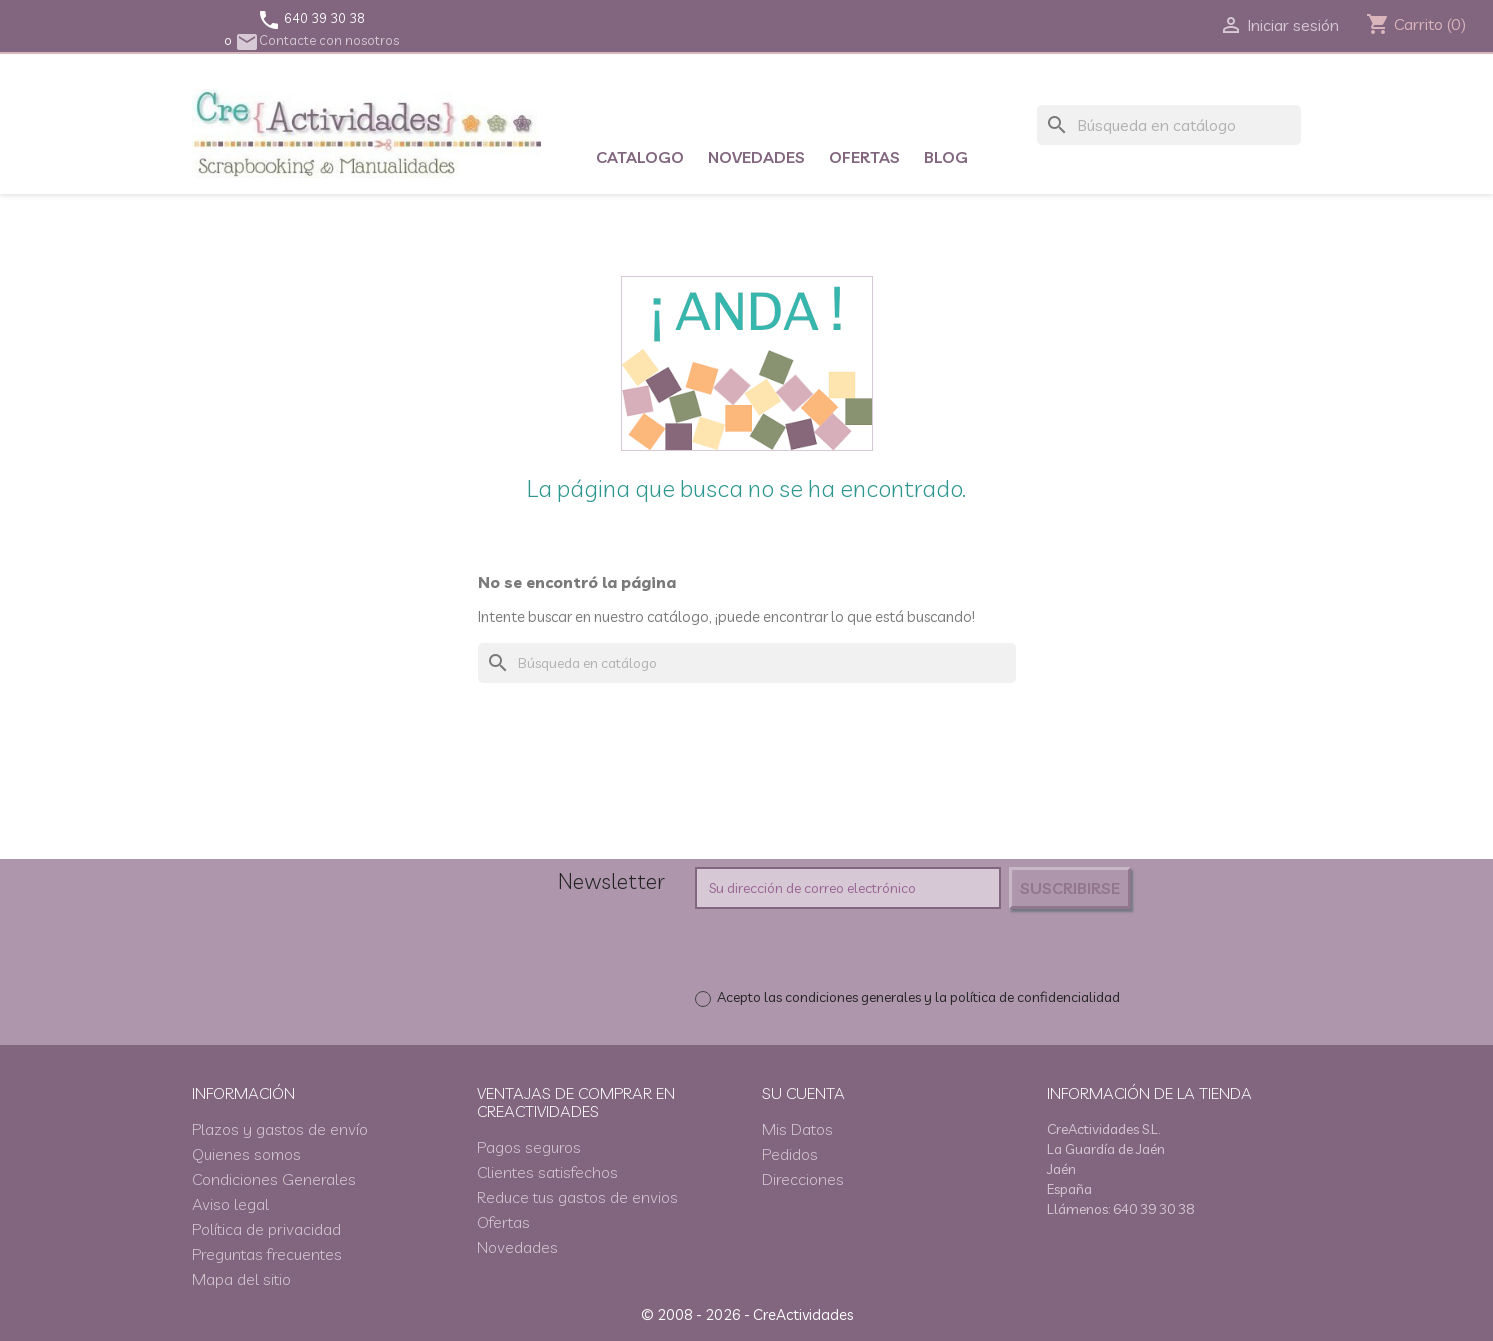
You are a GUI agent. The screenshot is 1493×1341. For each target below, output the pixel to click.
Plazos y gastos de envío (280, 1129)
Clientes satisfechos (547, 1172)
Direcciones (803, 1179)
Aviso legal (230, 1204)
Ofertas (864, 157)
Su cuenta (803, 1093)
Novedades (756, 157)
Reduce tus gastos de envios (577, 1197)
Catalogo (640, 157)
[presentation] (862, 948)
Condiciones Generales (274, 1179)
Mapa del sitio (241, 1279)
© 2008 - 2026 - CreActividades (747, 1314)
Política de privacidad (266, 1229)
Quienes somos (246, 1154)
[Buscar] (1169, 125)
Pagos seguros (529, 1147)
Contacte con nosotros (317, 40)
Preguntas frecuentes (267, 1254)
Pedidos (790, 1154)
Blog (946, 157)
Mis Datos (797, 1129)
